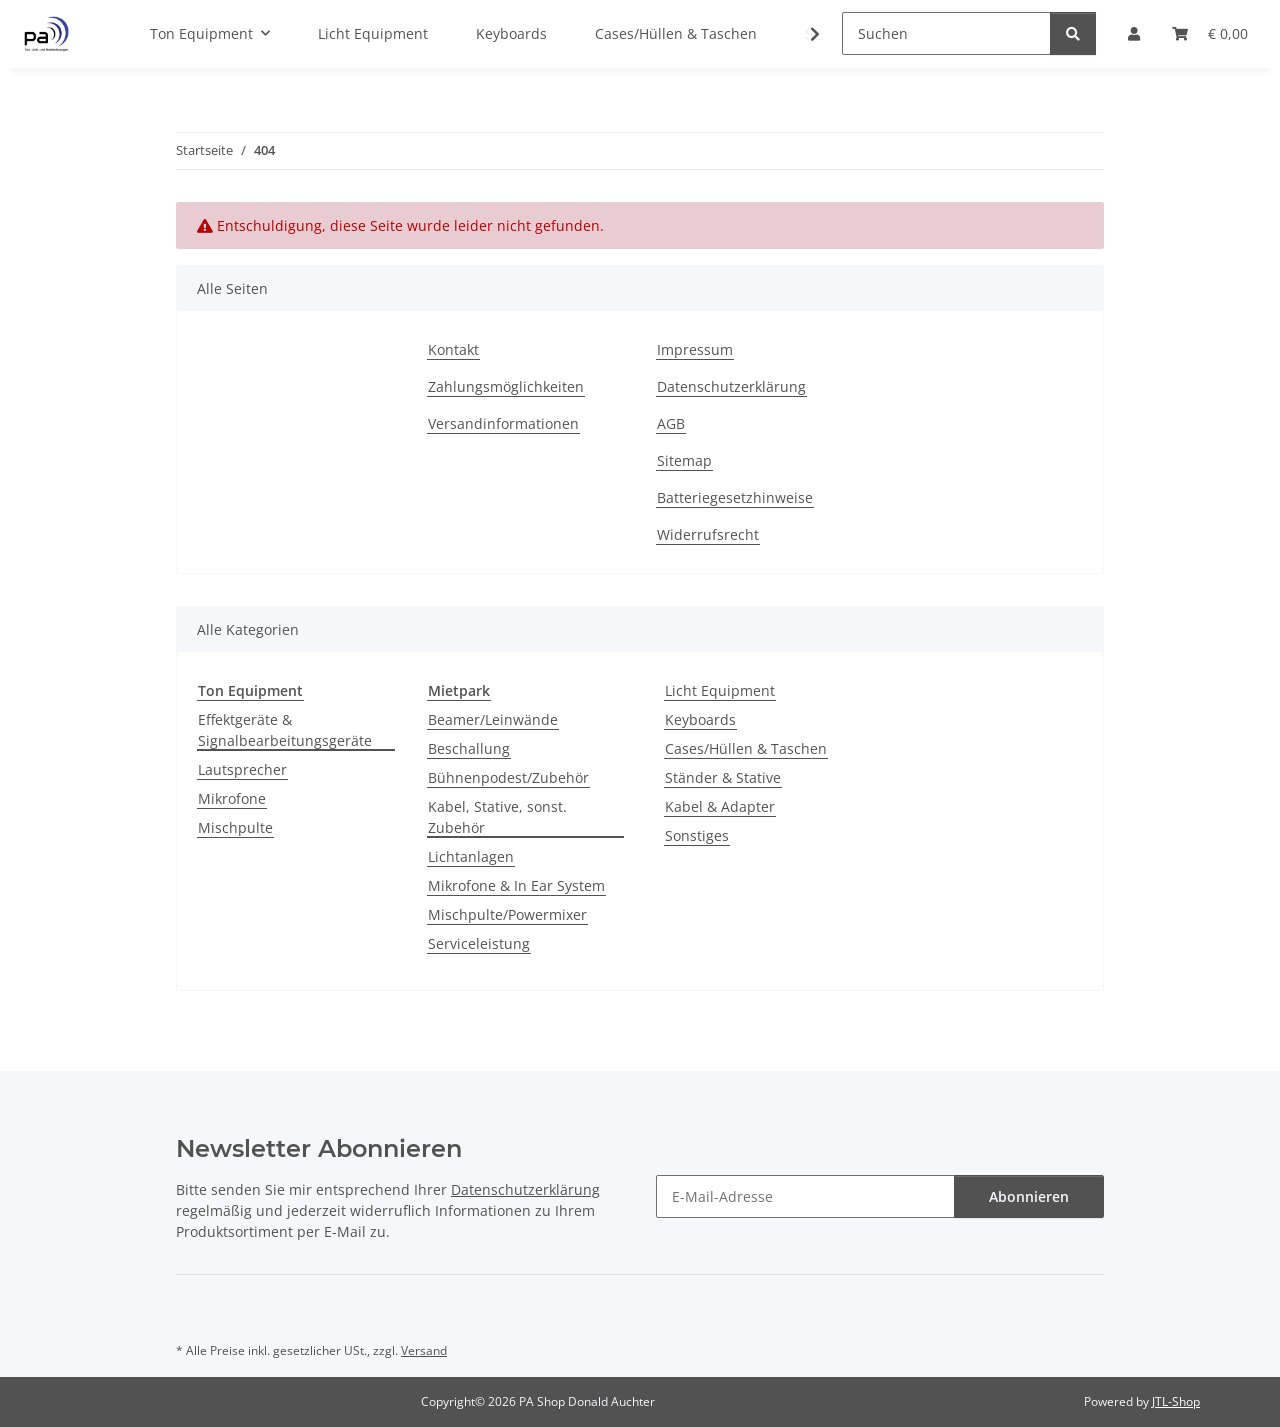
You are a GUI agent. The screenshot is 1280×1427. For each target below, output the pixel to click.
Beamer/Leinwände (493, 719)
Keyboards (700, 719)
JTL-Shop (1176, 1401)
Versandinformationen (503, 423)
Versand (424, 1350)
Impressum (695, 349)
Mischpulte (235, 827)
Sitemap (684, 460)
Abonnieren (1029, 1196)
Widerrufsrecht (708, 534)
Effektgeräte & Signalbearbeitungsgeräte (285, 730)
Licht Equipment (720, 690)
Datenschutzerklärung (731, 386)
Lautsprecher (242, 769)
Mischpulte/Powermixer (507, 914)
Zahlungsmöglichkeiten (506, 386)
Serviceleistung (479, 943)
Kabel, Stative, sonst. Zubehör (497, 817)
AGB (671, 423)
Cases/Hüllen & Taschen (746, 748)
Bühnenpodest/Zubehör (508, 777)
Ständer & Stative (723, 777)
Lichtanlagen (471, 856)
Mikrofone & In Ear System (516, 885)
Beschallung (469, 748)
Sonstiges (697, 835)
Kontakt (453, 349)
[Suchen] (946, 33)
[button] (802, 34)
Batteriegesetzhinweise (735, 497)
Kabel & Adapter (720, 806)
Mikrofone (232, 798)
